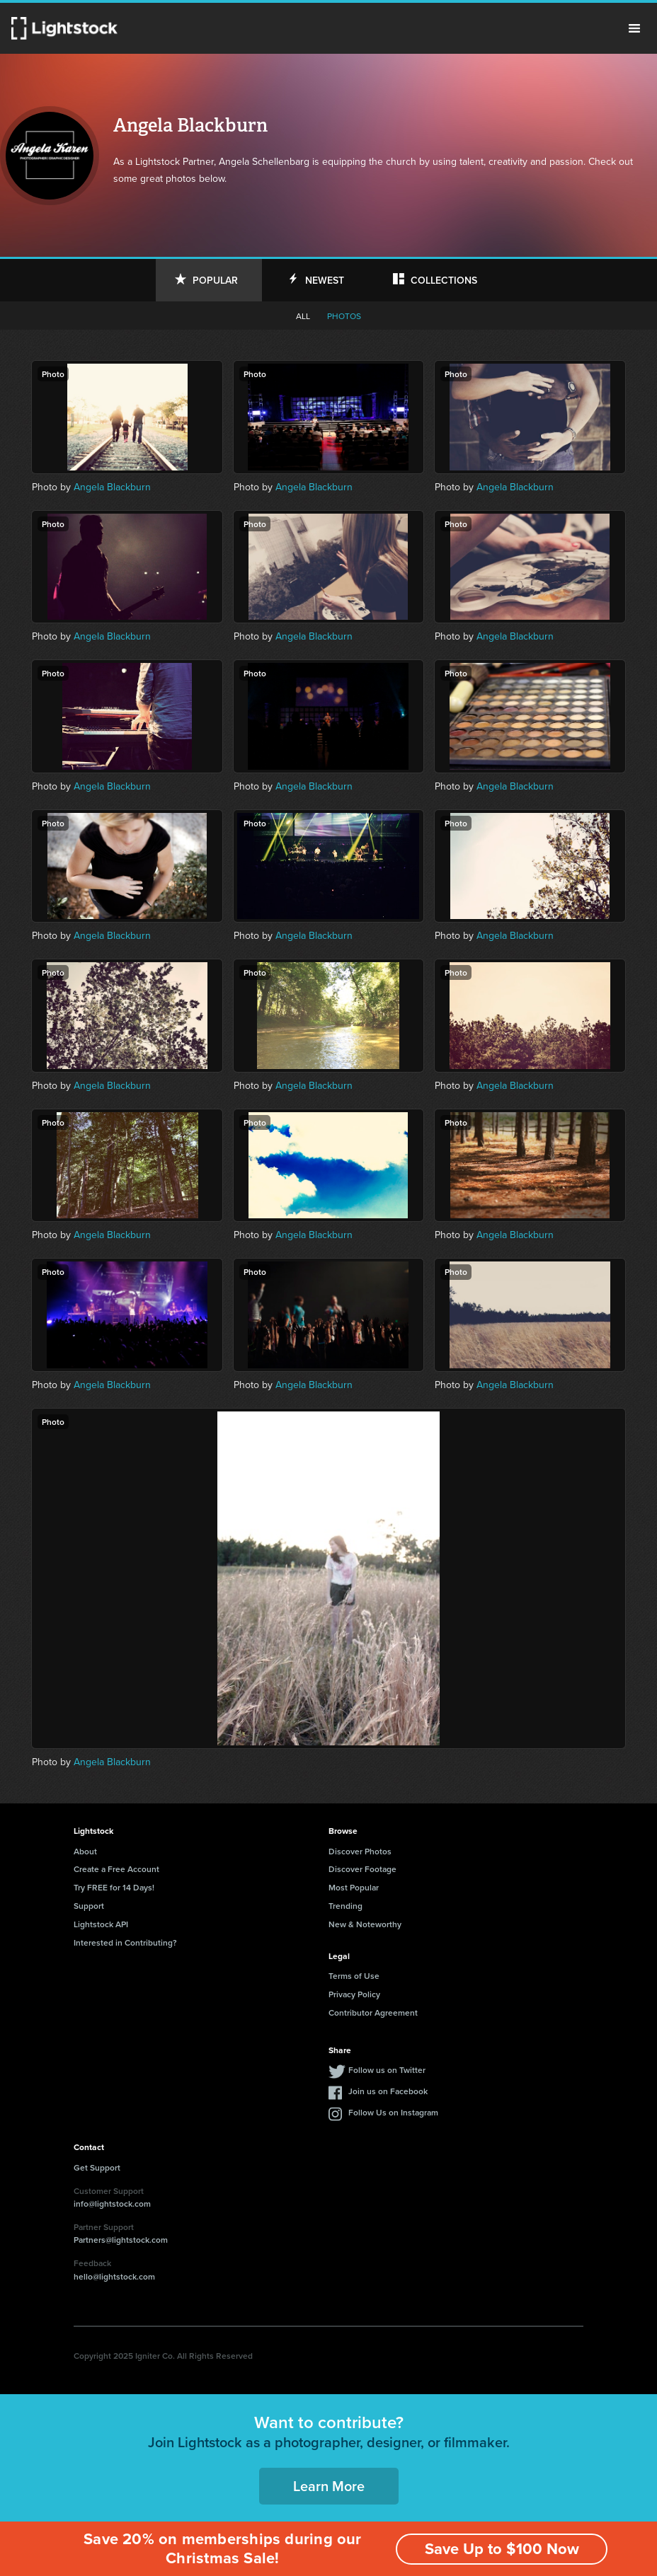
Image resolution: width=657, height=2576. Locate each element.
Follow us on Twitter (386, 2070)
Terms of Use (353, 1976)
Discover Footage (362, 1869)
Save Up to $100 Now (500, 2548)
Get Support (97, 2167)
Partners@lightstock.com (121, 2240)
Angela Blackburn (112, 487)
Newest (324, 280)
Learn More (329, 2486)
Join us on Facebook (388, 2091)
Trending (345, 1906)
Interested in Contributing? (125, 1942)
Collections (444, 280)
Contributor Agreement (373, 2012)
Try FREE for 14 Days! (114, 1887)
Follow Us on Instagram (393, 2112)
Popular (215, 280)
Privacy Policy (354, 1994)
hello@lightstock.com (114, 2276)
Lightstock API (101, 1924)
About (85, 1851)
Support (89, 1906)
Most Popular (353, 1887)
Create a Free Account (116, 1869)
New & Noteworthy (364, 1924)
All (303, 316)
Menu (634, 28)
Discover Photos (360, 1851)
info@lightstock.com (112, 2203)
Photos (344, 316)
